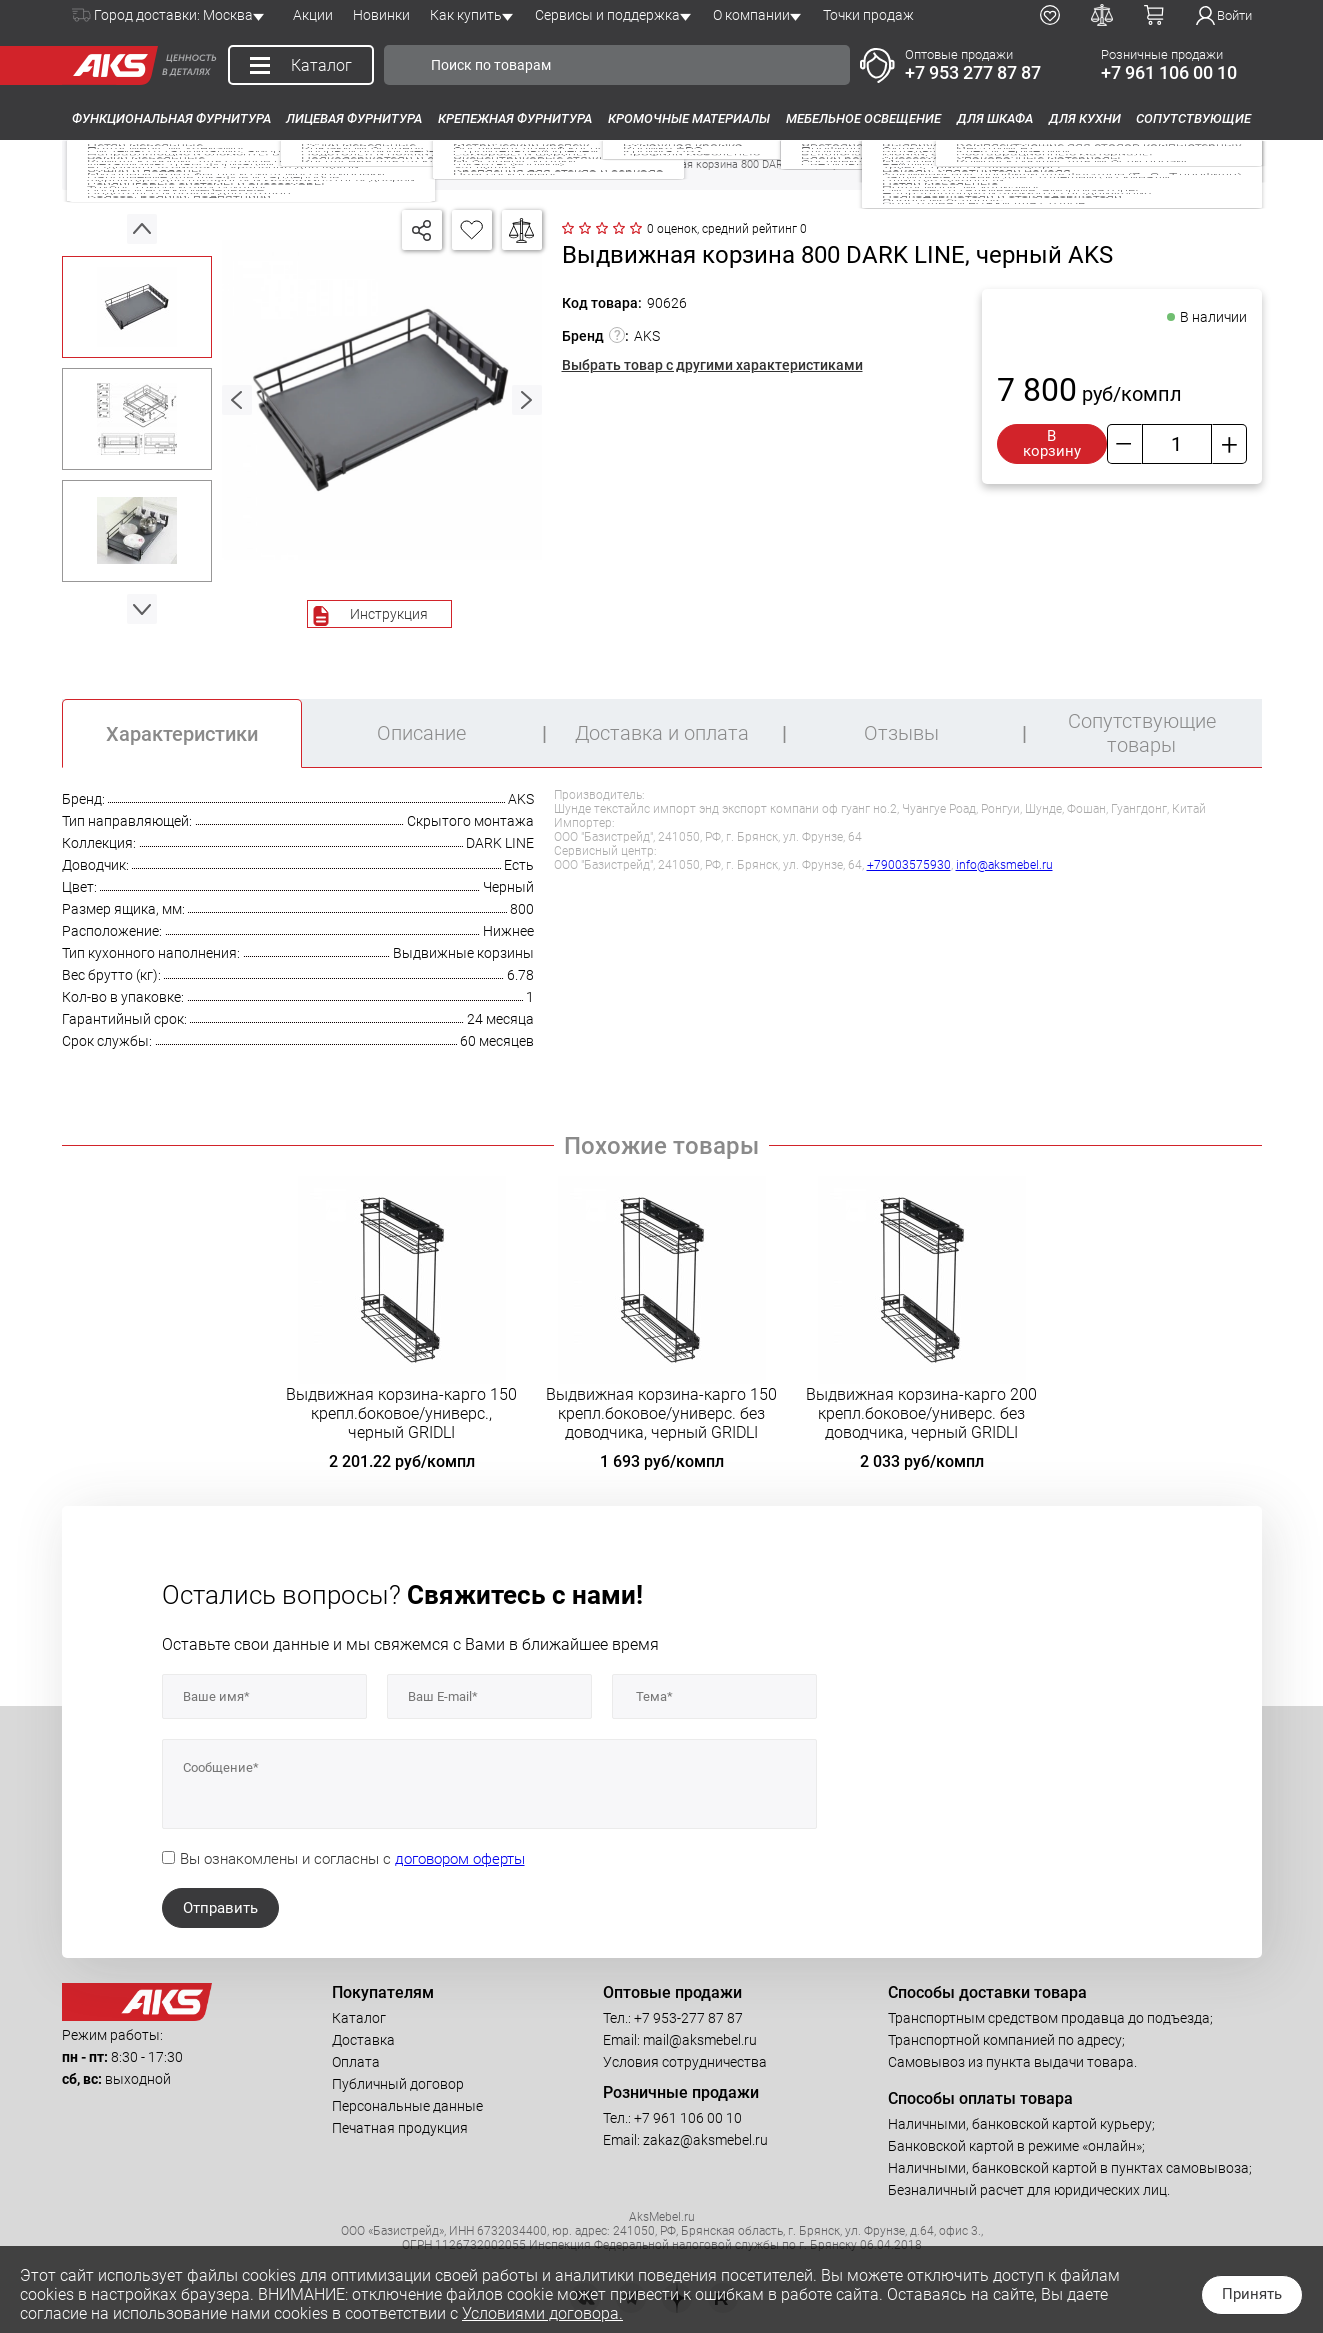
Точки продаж (868, 15)
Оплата (356, 2062)
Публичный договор (398, 2084)
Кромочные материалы (689, 118)
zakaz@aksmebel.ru (705, 2140)
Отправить (220, 1908)
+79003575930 (909, 865)
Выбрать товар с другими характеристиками (712, 365)
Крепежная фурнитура (515, 118)
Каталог (359, 2018)
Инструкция (389, 614)
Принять (1252, 2294)
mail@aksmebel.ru (700, 2040)
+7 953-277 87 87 (688, 2018)
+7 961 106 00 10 (1169, 72)
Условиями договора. (542, 2313)
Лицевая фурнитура (354, 118)
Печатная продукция (400, 2128)
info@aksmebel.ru (1004, 865)
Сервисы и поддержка (607, 15)
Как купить (466, 15)
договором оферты (460, 1859)
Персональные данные (407, 2106)
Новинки (381, 15)
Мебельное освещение (863, 118)
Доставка (363, 2040)
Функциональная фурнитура (171, 118)
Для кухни (1085, 118)
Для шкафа (995, 118)
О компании (751, 15)
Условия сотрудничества (685, 2062)
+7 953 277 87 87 (973, 72)
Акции (313, 15)
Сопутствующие (1193, 118)
